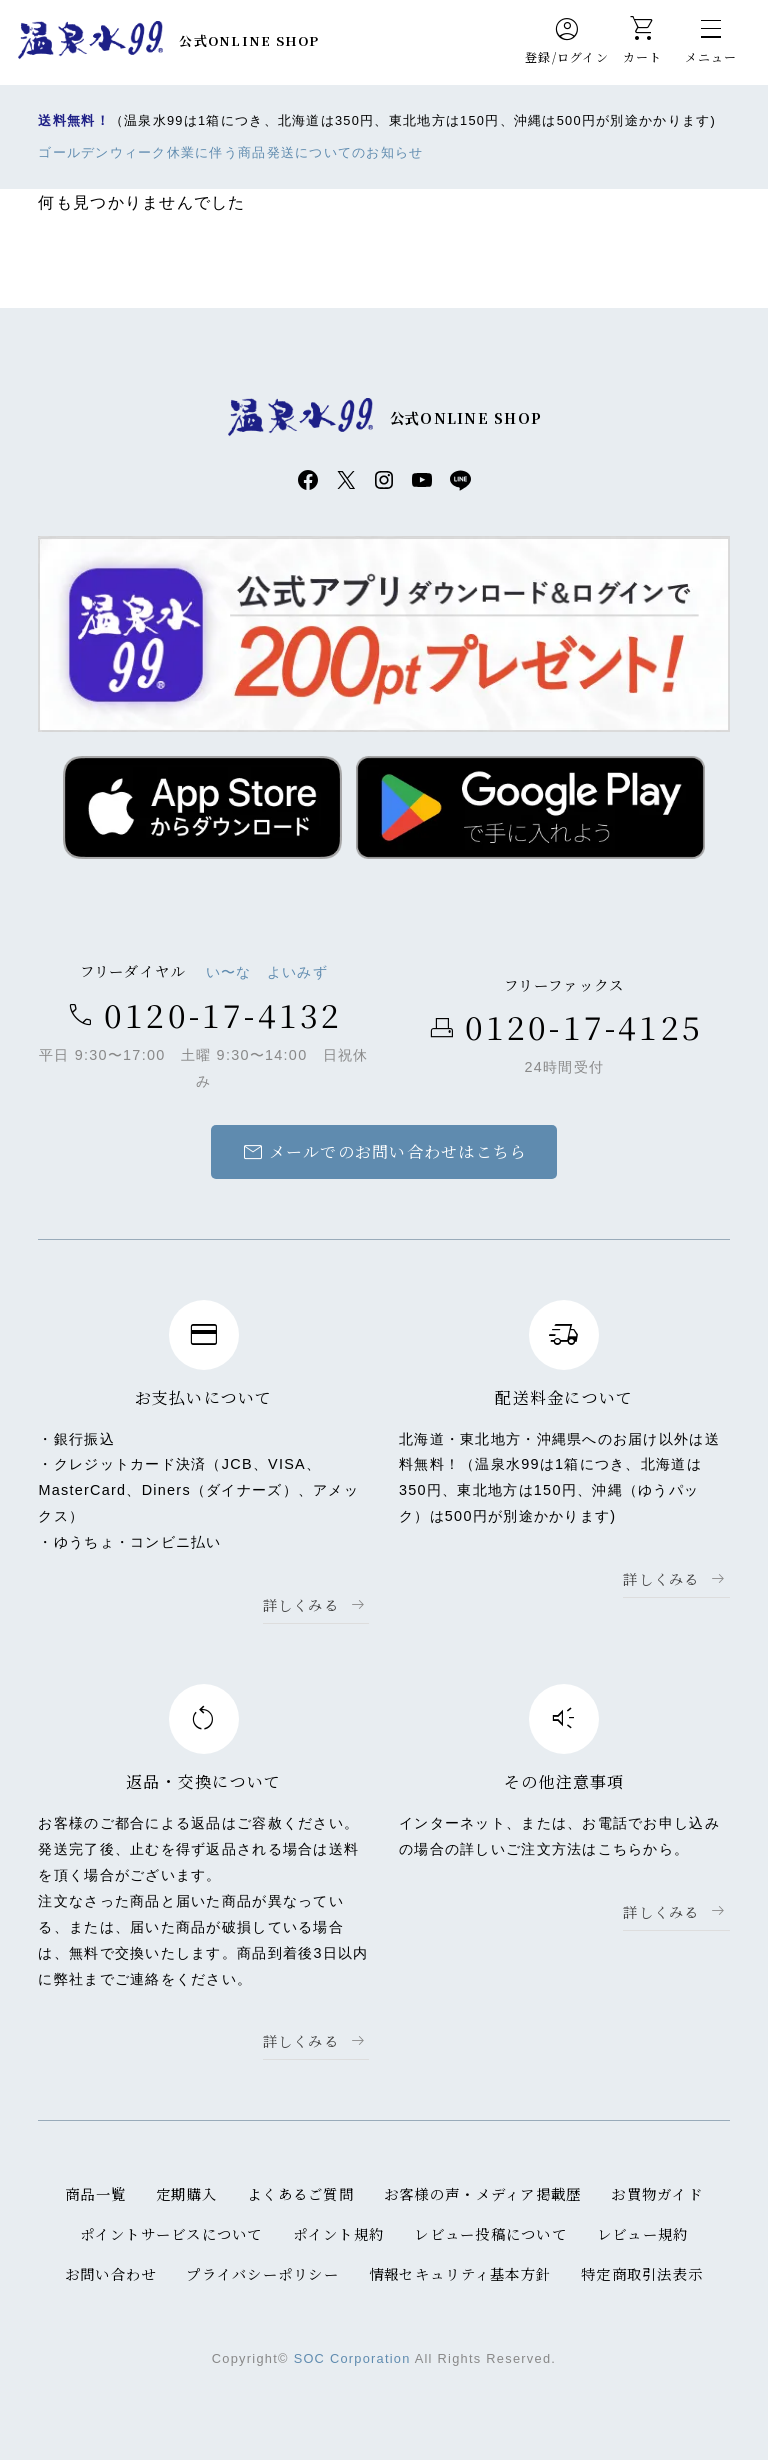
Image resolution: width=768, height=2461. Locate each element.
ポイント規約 (339, 2234)
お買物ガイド (658, 2194)
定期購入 (186, 2194)
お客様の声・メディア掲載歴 (483, 2194)
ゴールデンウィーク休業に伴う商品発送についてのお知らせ (231, 152)
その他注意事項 (564, 1782)
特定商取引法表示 (642, 2274)
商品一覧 (95, 2194)
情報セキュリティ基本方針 (460, 2274)
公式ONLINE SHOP (249, 40)
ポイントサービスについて (170, 2234)
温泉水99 (90, 41)
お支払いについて (204, 1397)
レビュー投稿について (490, 2234)
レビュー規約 (643, 2234)
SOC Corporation (351, 2359)
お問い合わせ (110, 2274)
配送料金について (564, 1397)
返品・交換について (204, 1782)
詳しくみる (301, 1605)
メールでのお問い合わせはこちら (383, 1153)
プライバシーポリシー (262, 2274)
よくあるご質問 (300, 2194)
